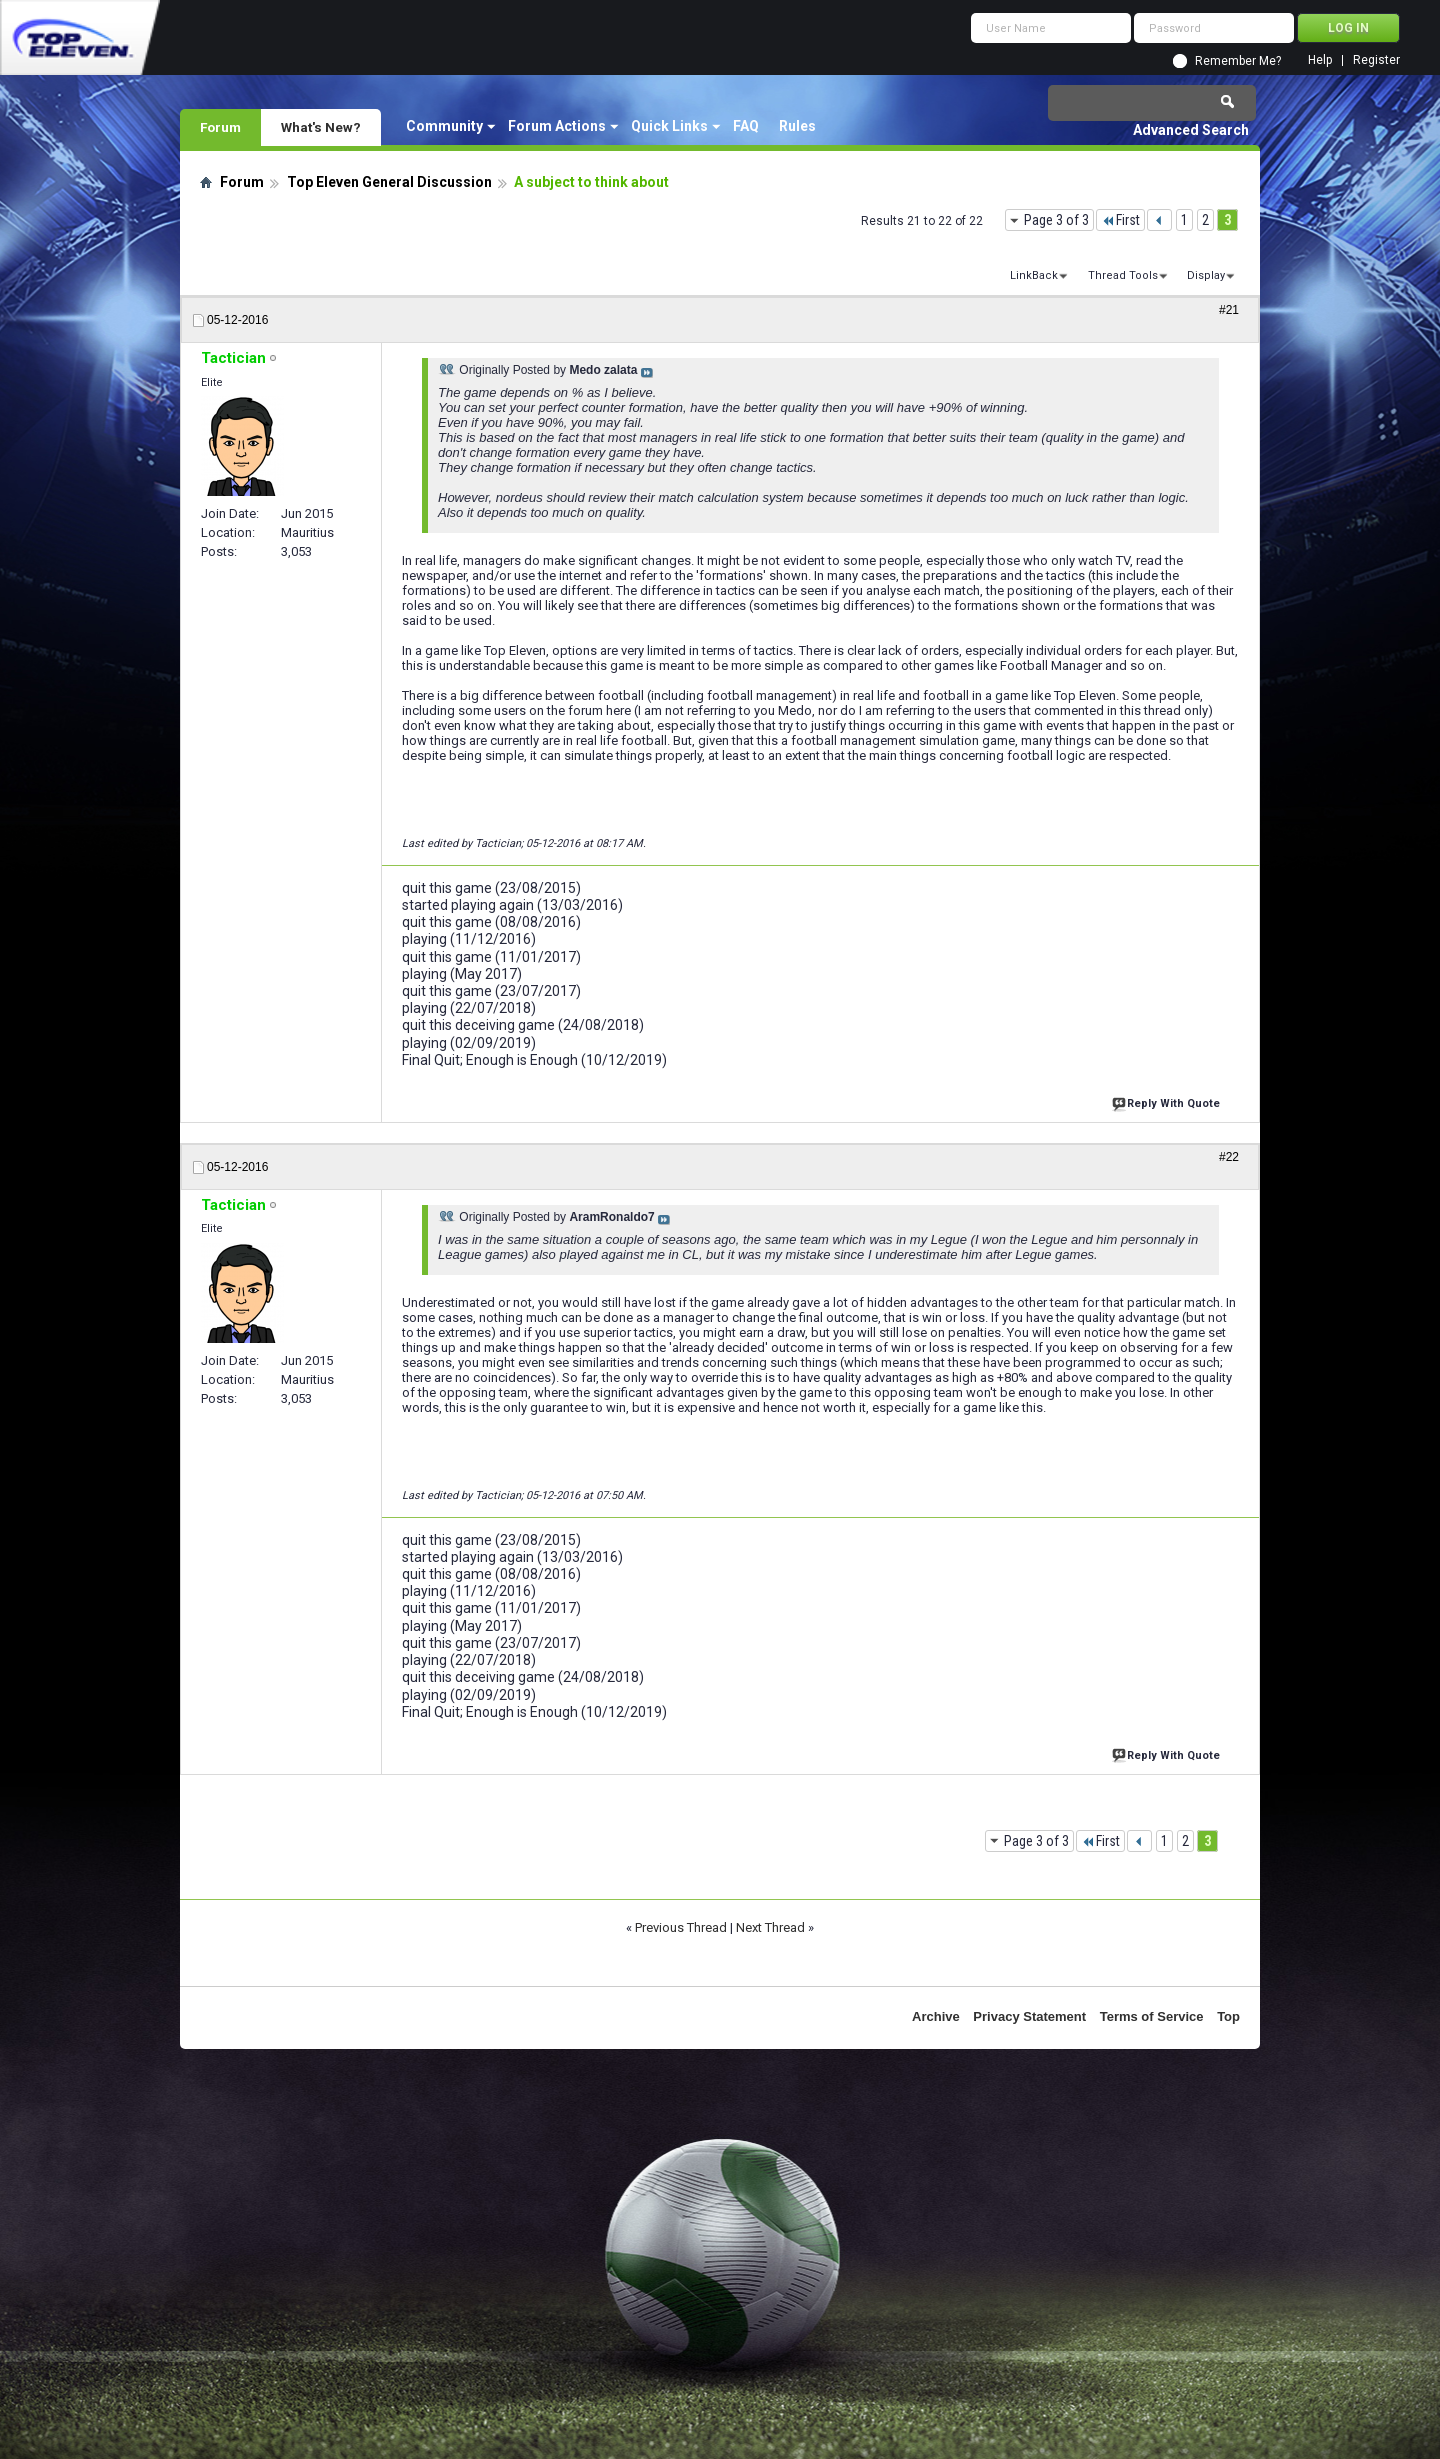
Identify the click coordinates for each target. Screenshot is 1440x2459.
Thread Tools (1123, 275)
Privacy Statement (1029, 2016)
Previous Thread (681, 1927)
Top (1228, 2016)
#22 (1229, 1157)
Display (1206, 275)
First (1120, 220)
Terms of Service (1152, 2016)
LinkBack (1034, 275)
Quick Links (669, 126)
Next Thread (770, 1927)
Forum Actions (557, 126)
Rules (797, 126)
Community (444, 126)
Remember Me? (1238, 61)
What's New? (321, 127)
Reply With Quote (1168, 1101)
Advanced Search (1191, 130)
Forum (220, 127)
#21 (1229, 310)
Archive (936, 2016)
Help (1320, 60)
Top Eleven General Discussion (389, 182)
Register (1376, 60)
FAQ (746, 126)
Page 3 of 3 (1056, 220)
